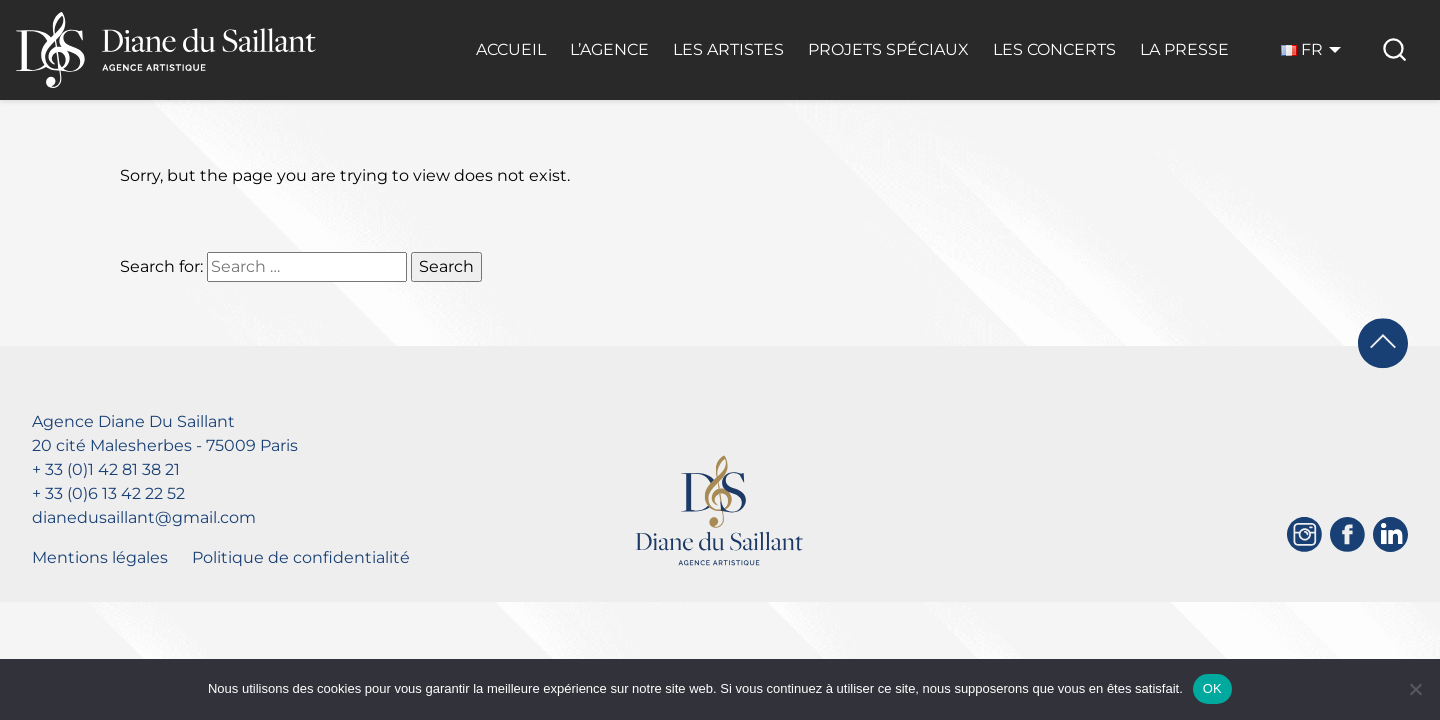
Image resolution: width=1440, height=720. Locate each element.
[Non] (1415, 689)
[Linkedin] (1390, 534)
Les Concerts (1054, 49)
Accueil (511, 49)
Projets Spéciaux (888, 49)
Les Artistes (728, 49)
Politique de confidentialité (301, 557)
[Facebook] (1347, 534)
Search (446, 266)
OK (1212, 688)
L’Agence (609, 49)
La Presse (1184, 49)
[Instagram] (1304, 534)
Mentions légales (100, 557)
